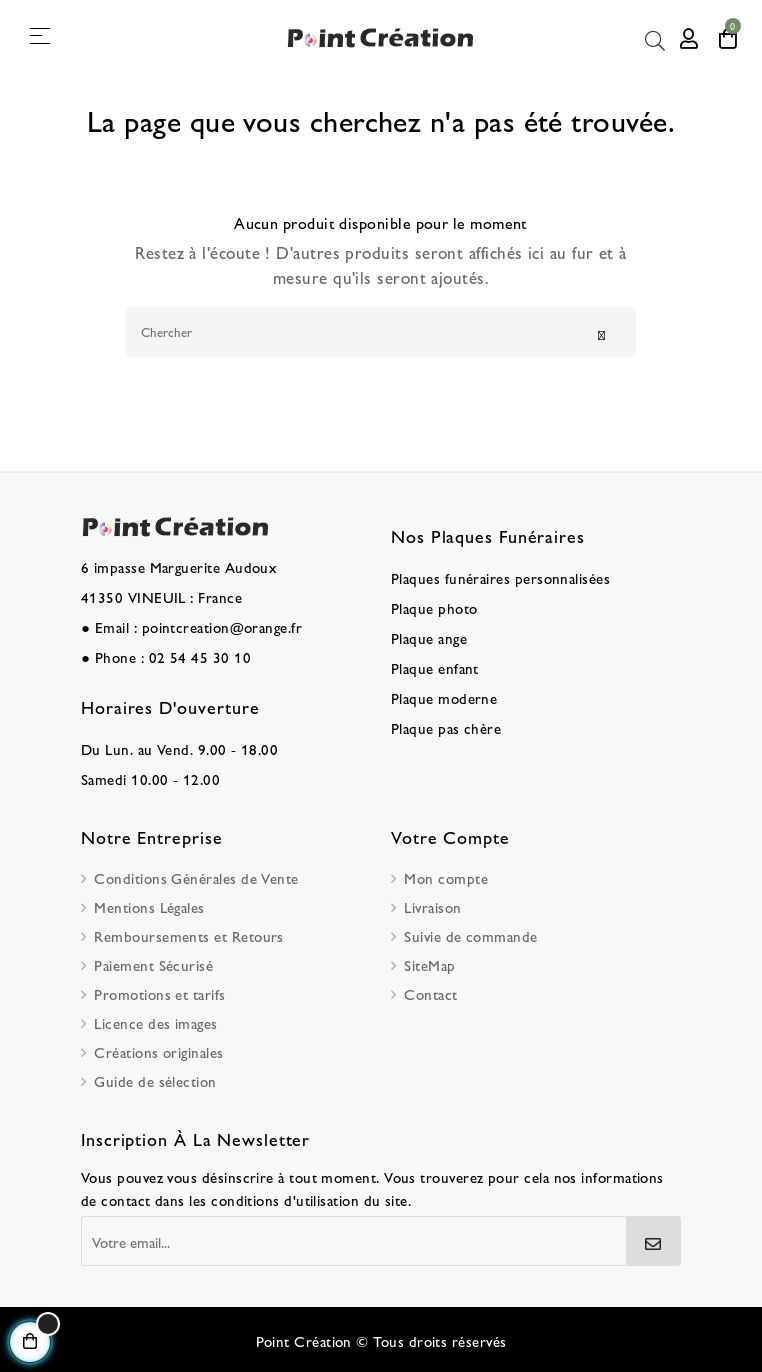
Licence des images (155, 1022)
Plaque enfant (435, 667)
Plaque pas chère (446, 727)
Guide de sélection (155, 1080)
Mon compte (446, 877)
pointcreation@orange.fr (222, 626)
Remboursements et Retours (188, 935)
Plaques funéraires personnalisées (500, 577)
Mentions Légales (149, 906)
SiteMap (429, 964)
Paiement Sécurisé (153, 964)
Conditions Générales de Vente (196, 877)
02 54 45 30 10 (200, 656)
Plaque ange (429, 637)
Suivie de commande (470, 935)
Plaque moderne (444, 697)
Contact (430, 993)
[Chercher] (381, 332)
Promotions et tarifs (159, 993)
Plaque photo (434, 607)
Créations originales (158, 1051)
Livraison (432, 906)
